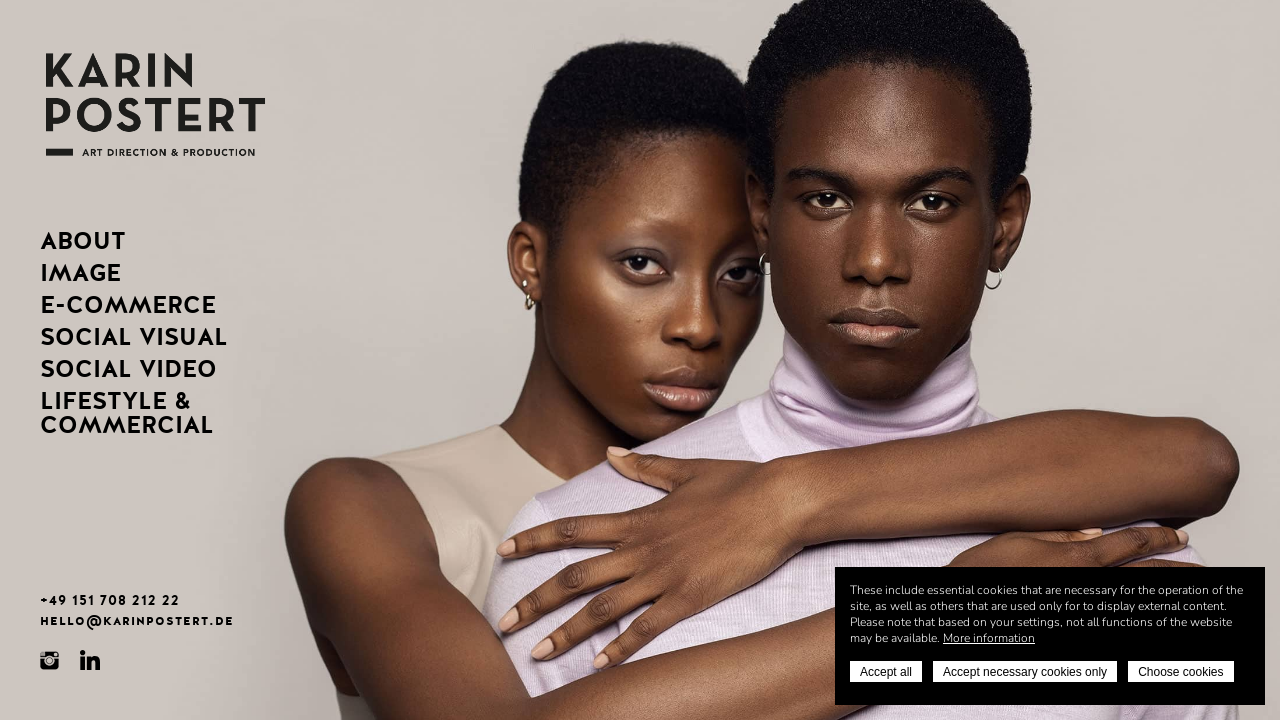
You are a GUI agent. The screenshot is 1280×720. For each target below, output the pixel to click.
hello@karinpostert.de (137, 620)
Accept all (886, 672)
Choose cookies (1180, 672)
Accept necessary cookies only (1025, 672)
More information (989, 638)
